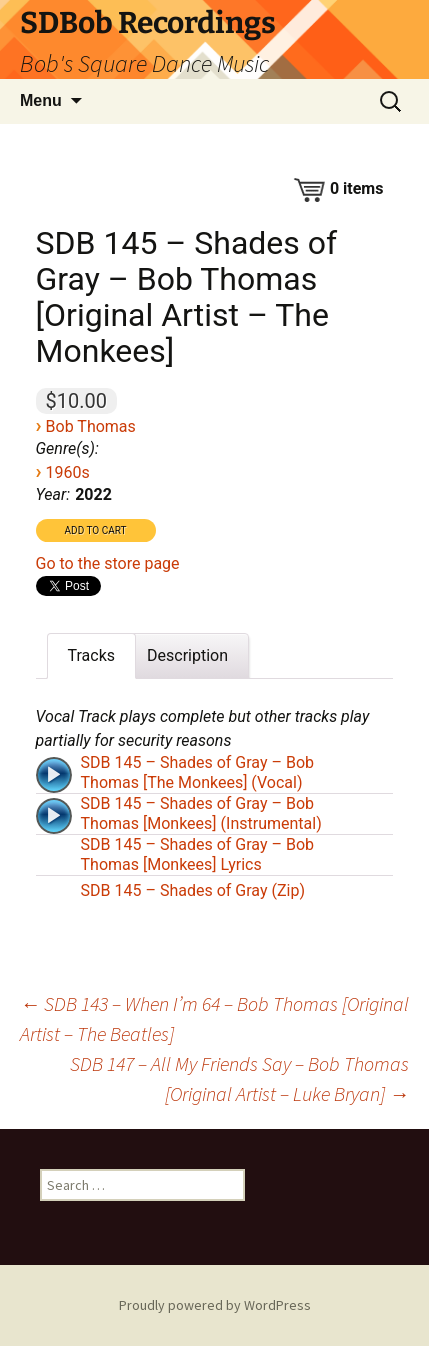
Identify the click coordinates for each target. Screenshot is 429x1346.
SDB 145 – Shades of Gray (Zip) (193, 890)
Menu (41, 100)
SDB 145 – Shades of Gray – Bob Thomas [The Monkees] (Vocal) (197, 772)
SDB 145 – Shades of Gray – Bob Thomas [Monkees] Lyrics (197, 854)
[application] (56, 773)
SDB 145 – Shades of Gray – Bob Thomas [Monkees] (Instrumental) (201, 813)
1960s (68, 472)
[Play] (54, 775)
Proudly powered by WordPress (215, 1305)
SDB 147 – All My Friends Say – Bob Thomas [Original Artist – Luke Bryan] (239, 1078)
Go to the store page (108, 563)
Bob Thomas (91, 426)
